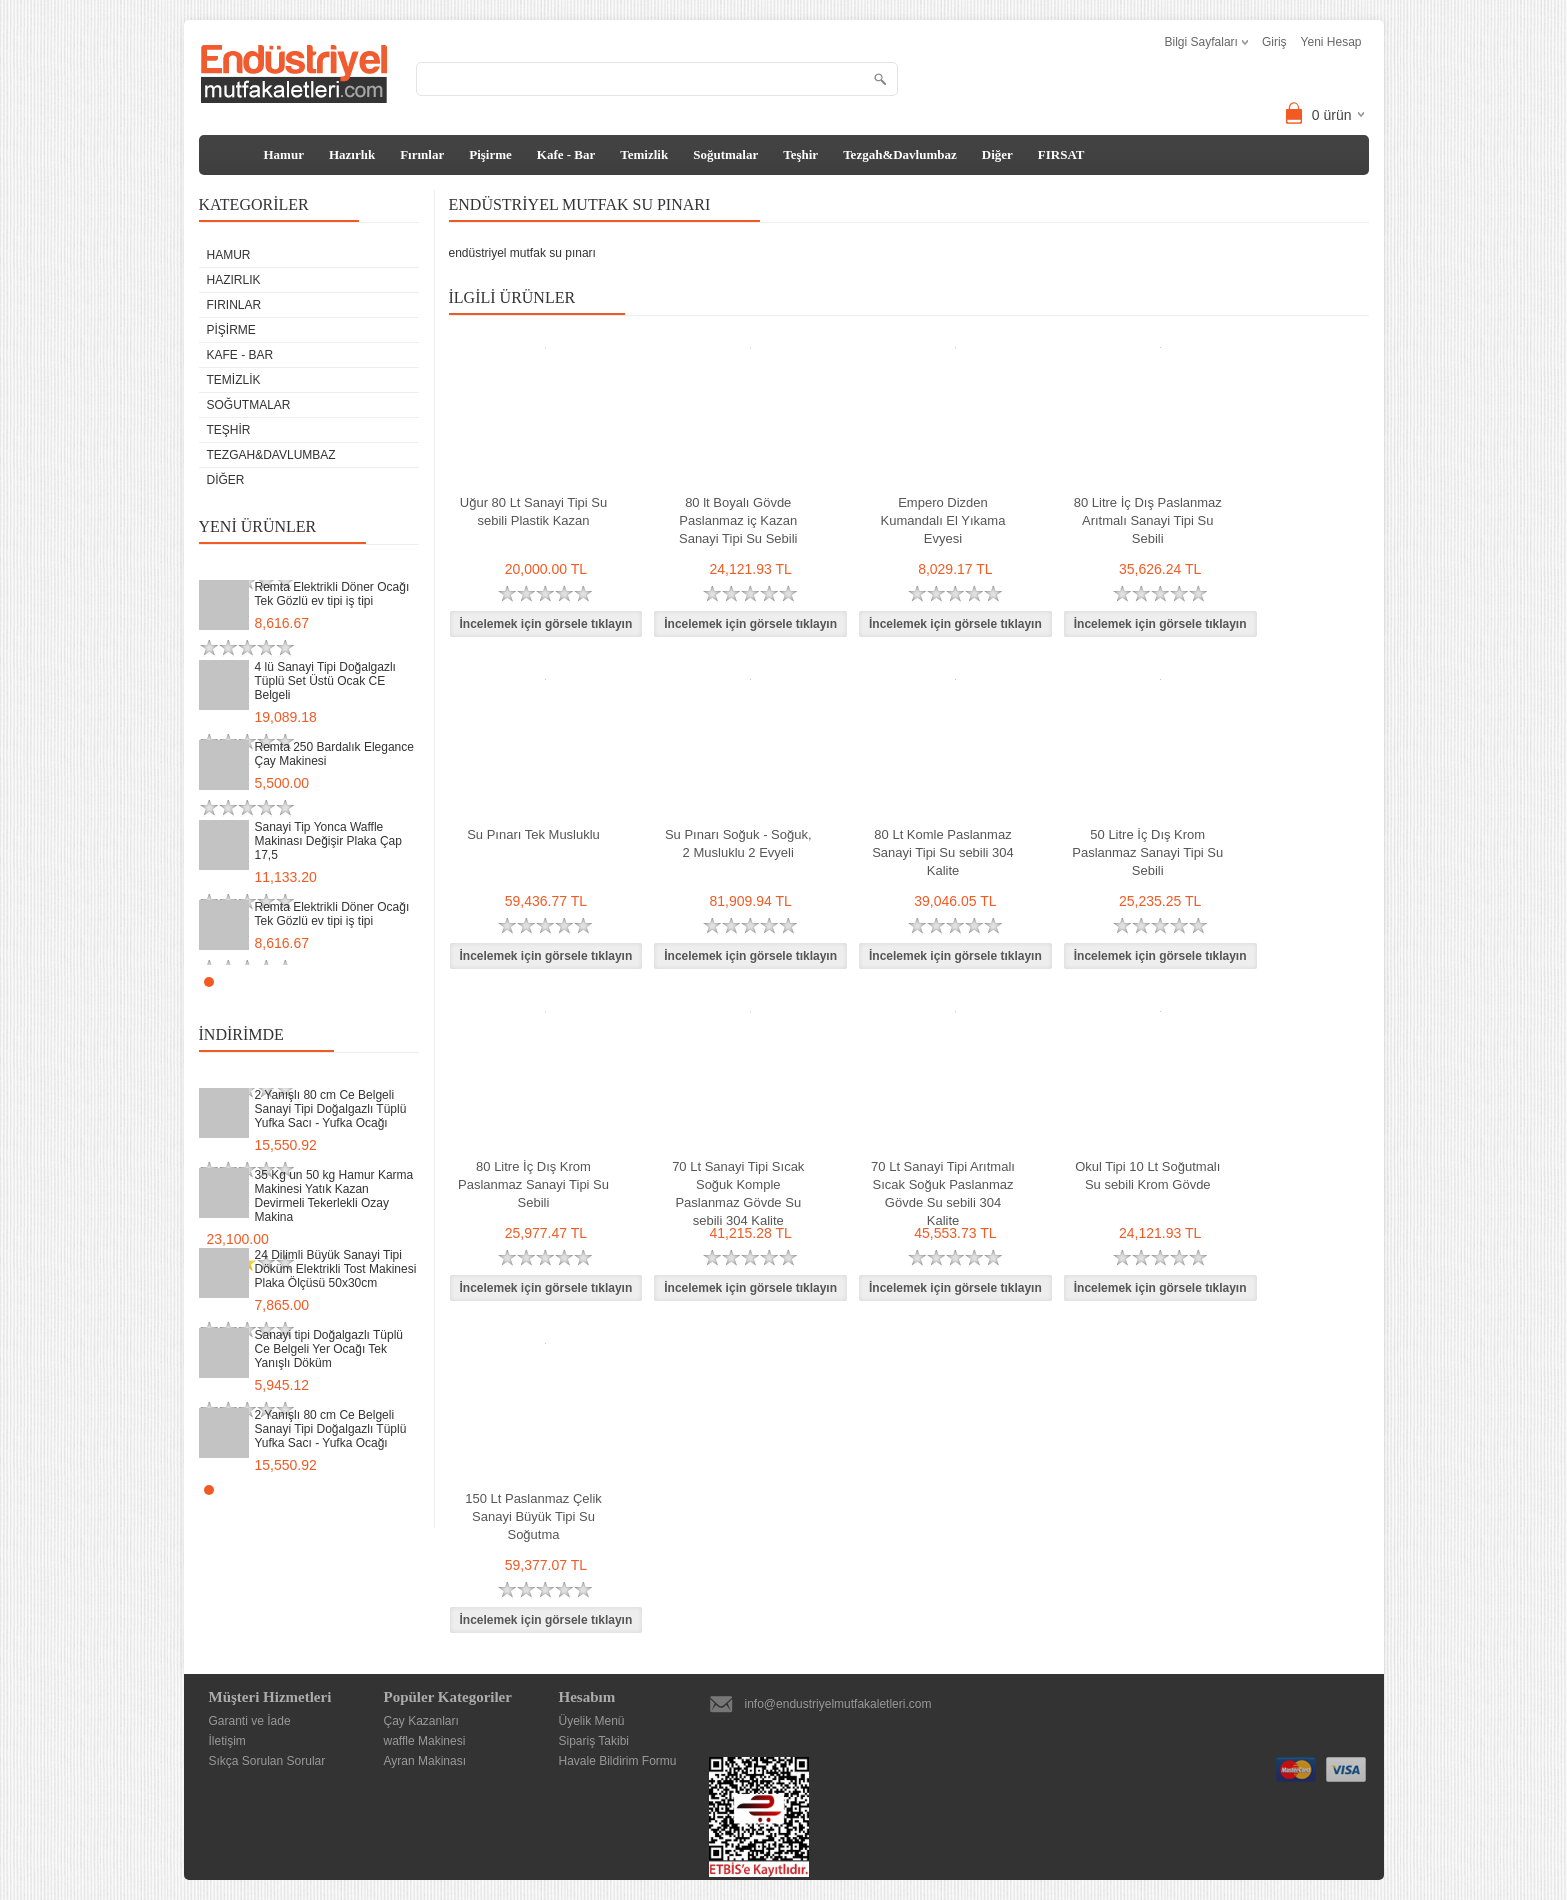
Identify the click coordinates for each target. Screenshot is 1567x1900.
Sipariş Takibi (594, 1741)
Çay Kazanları (421, 1721)
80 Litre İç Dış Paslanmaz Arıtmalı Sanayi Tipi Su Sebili (1148, 520)
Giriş (1274, 42)
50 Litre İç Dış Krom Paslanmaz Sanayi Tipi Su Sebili (1147, 852)
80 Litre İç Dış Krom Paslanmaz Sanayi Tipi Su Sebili (533, 1184)
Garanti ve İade (250, 1721)
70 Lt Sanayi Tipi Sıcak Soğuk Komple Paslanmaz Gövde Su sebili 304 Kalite (738, 1193)
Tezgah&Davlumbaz (900, 154)
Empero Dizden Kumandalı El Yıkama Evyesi (943, 520)
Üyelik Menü (592, 1721)
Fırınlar (422, 154)
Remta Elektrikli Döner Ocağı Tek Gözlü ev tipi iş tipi (332, 594)
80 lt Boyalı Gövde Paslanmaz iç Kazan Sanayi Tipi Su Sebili (738, 520)
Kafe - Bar (566, 154)
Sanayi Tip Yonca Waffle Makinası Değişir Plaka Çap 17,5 (328, 841)
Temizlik (644, 154)
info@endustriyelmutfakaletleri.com (838, 1704)
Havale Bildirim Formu (618, 1761)
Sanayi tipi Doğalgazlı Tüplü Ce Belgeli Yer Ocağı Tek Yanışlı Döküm (329, 1349)
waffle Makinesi (425, 1741)
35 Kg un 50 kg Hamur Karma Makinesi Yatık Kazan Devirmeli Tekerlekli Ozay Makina (334, 1196)
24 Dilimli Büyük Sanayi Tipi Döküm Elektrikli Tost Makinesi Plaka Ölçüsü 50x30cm (336, 1269)
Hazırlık (352, 154)
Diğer (997, 154)
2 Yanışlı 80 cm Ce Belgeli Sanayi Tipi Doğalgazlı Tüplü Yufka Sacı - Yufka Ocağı (331, 1109)
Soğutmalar (725, 154)
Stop (409, 981)
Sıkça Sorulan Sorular (267, 1761)
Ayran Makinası (425, 1761)
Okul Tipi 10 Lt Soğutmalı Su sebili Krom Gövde (1147, 1175)
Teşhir (800, 154)
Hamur (284, 154)
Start (394, 981)
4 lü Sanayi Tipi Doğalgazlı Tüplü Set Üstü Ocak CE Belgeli (325, 681)
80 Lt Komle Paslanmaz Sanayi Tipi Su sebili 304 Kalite (943, 852)
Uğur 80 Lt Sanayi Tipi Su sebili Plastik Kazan (533, 511)
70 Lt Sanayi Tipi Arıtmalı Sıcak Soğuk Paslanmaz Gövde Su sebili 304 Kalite (943, 1193)
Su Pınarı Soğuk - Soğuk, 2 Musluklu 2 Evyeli (738, 843)
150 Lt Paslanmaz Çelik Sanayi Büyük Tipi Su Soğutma (533, 1516)
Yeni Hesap (1331, 42)
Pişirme (490, 154)
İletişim (227, 1741)
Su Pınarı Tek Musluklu (533, 834)
